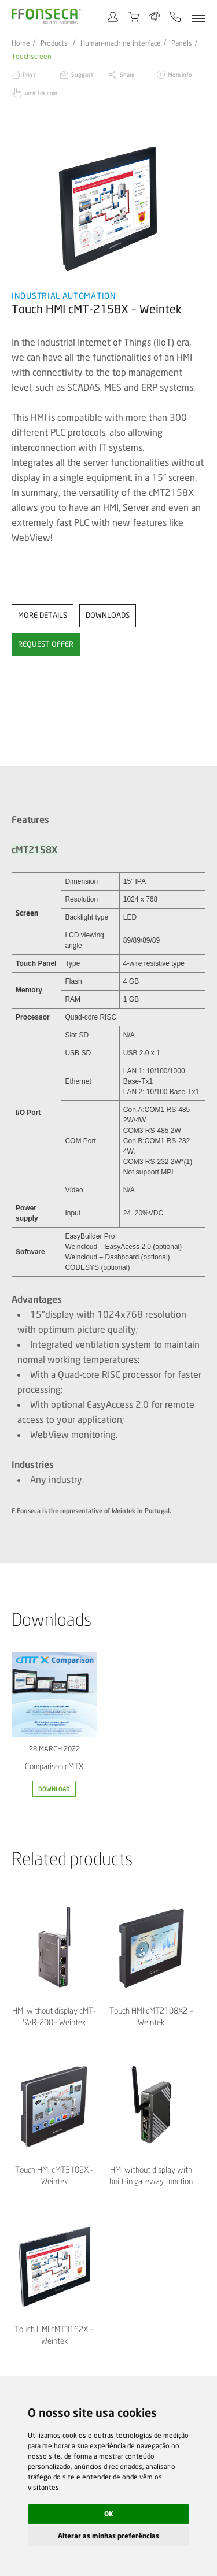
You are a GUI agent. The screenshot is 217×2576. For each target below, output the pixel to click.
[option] (108, 208)
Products (54, 43)
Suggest (82, 74)
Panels (181, 43)
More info (180, 74)
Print (29, 74)
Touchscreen (32, 57)
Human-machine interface (120, 43)
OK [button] (108, 2514)
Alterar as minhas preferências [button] (108, 2535)
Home (21, 43)
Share (127, 74)
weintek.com (41, 93)
